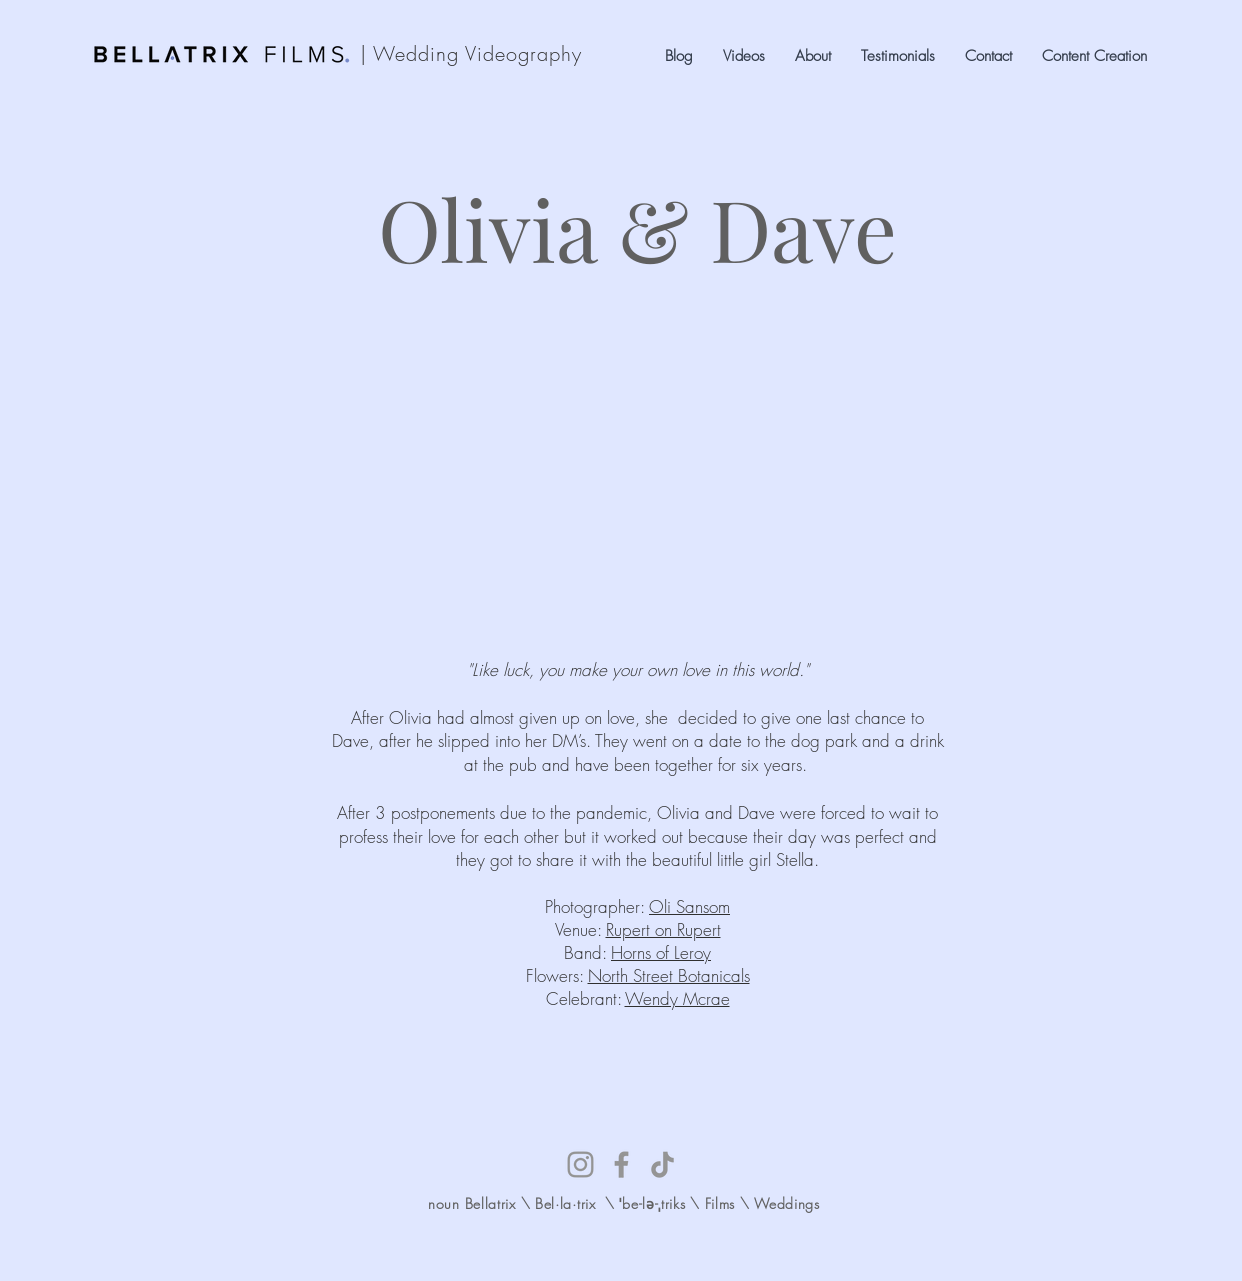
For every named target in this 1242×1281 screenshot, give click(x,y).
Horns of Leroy (661, 952)
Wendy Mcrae (677, 998)
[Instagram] (580, 1164)
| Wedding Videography (471, 53)
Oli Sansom (689, 906)
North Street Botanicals (669, 975)
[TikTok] (662, 1164)
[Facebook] (621, 1164)
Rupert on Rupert (663, 929)
